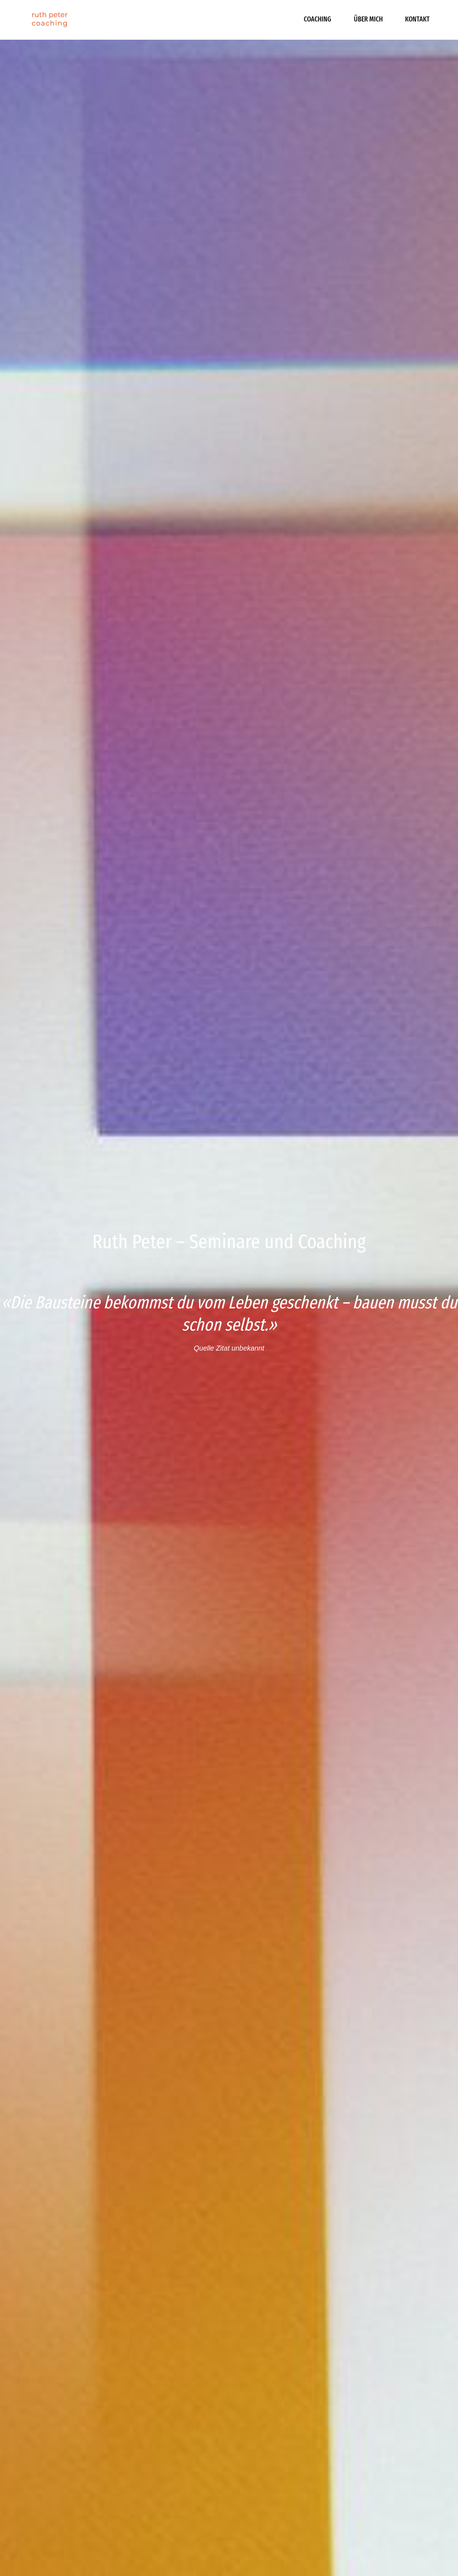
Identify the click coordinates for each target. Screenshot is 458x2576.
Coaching (317, 19)
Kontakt (417, 19)
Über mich (368, 19)
